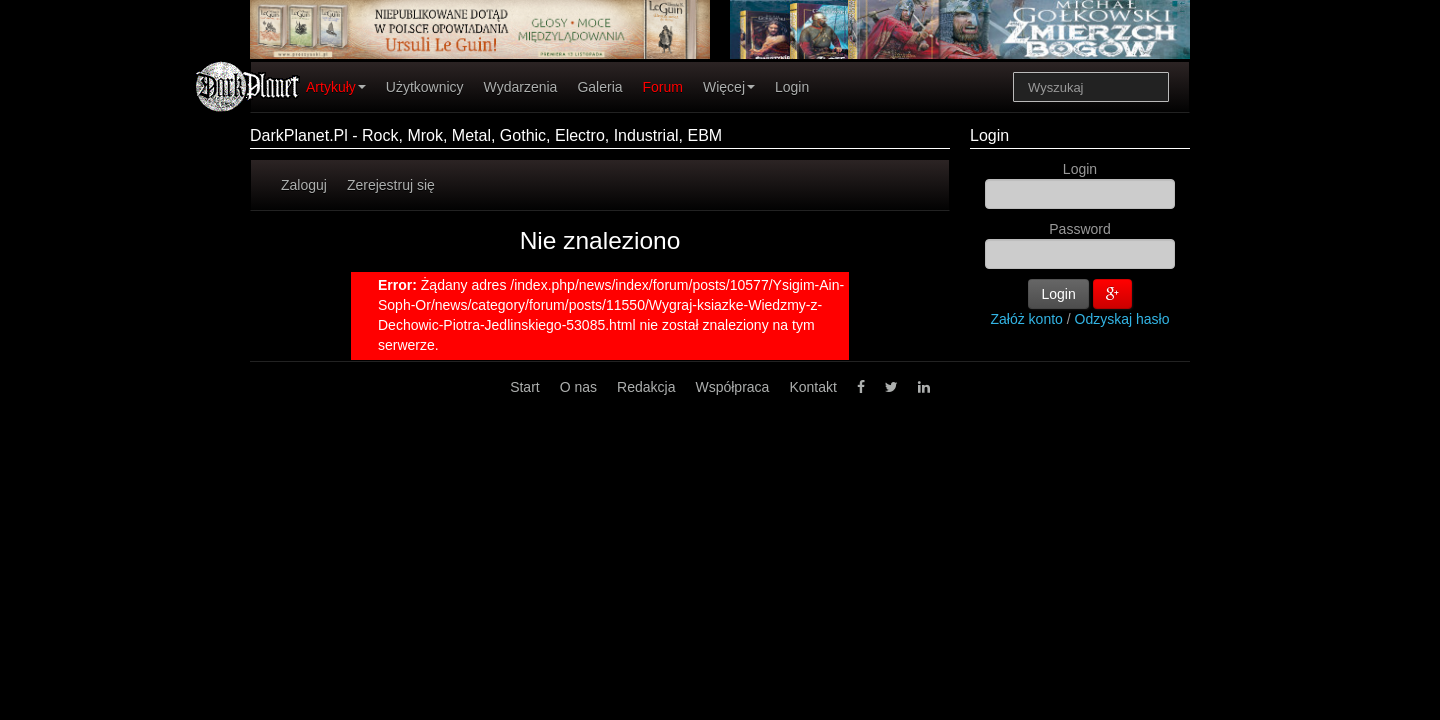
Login (792, 87)
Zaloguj (304, 185)
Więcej (729, 87)
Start (525, 387)
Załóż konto (1027, 319)
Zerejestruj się (391, 185)
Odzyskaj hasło (1122, 319)
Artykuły (336, 87)
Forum (663, 87)
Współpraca (732, 387)
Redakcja (646, 387)
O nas (578, 387)
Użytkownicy (425, 87)
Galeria (599, 87)
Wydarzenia (521, 87)
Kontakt (812, 387)
